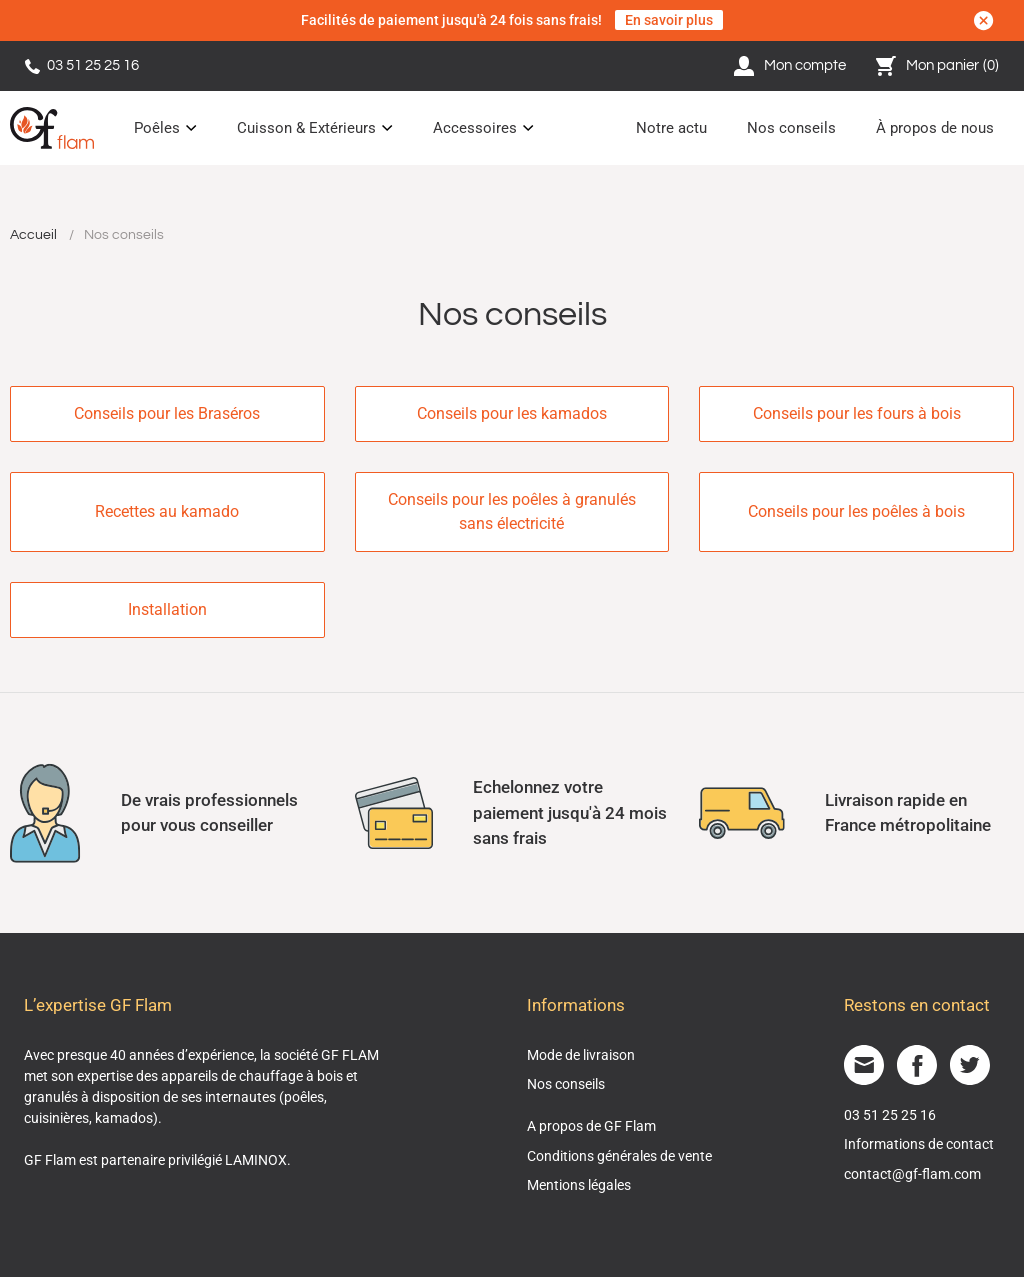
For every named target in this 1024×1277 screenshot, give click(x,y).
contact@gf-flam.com (912, 1174)
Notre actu (671, 128)
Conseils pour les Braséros (167, 413)
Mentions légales (579, 1185)
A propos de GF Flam (591, 1126)
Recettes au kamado (167, 511)
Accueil (33, 235)
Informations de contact (919, 1144)
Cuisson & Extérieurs (306, 128)
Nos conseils (791, 128)
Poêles (157, 128)
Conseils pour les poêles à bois (856, 511)
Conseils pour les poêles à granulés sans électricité (512, 511)
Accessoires (475, 128)
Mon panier (938, 66)
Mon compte (790, 66)
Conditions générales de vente (619, 1156)
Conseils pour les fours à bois (857, 413)
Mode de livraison (581, 1055)
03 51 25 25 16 (82, 66)
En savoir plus (669, 20)
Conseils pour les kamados (512, 413)
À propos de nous (935, 128)
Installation (167, 609)
